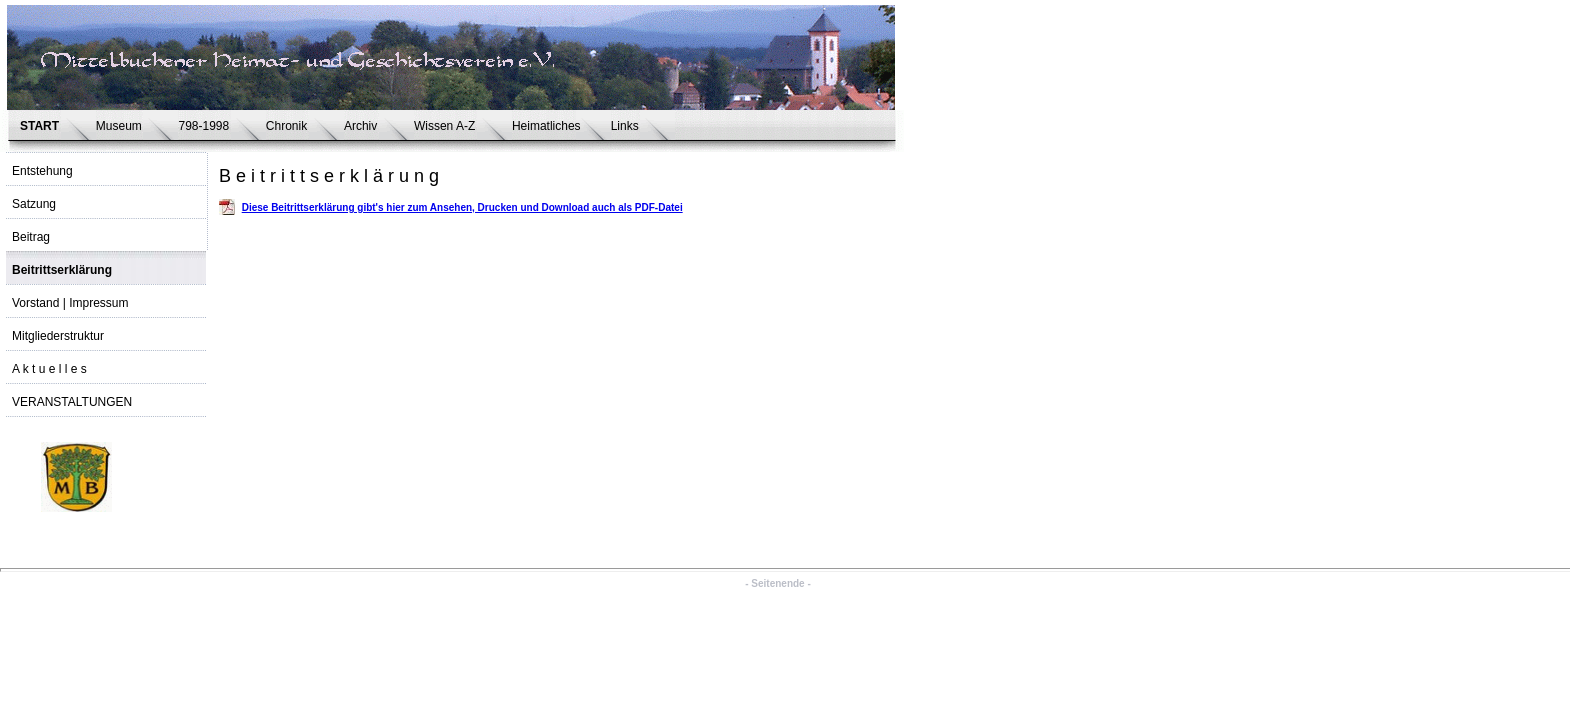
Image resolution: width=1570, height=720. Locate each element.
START (43, 126)
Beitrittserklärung (62, 270)
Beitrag (31, 237)
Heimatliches (546, 126)
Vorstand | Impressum (70, 303)
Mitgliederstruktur (58, 336)
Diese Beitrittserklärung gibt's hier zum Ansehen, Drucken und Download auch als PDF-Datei (462, 207)
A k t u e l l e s (49, 369)
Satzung (34, 204)
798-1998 (206, 126)
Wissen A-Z (448, 126)
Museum (122, 126)
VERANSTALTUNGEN (72, 402)
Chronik (290, 126)
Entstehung (42, 171)
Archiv (364, 126)
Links (628, 126)
